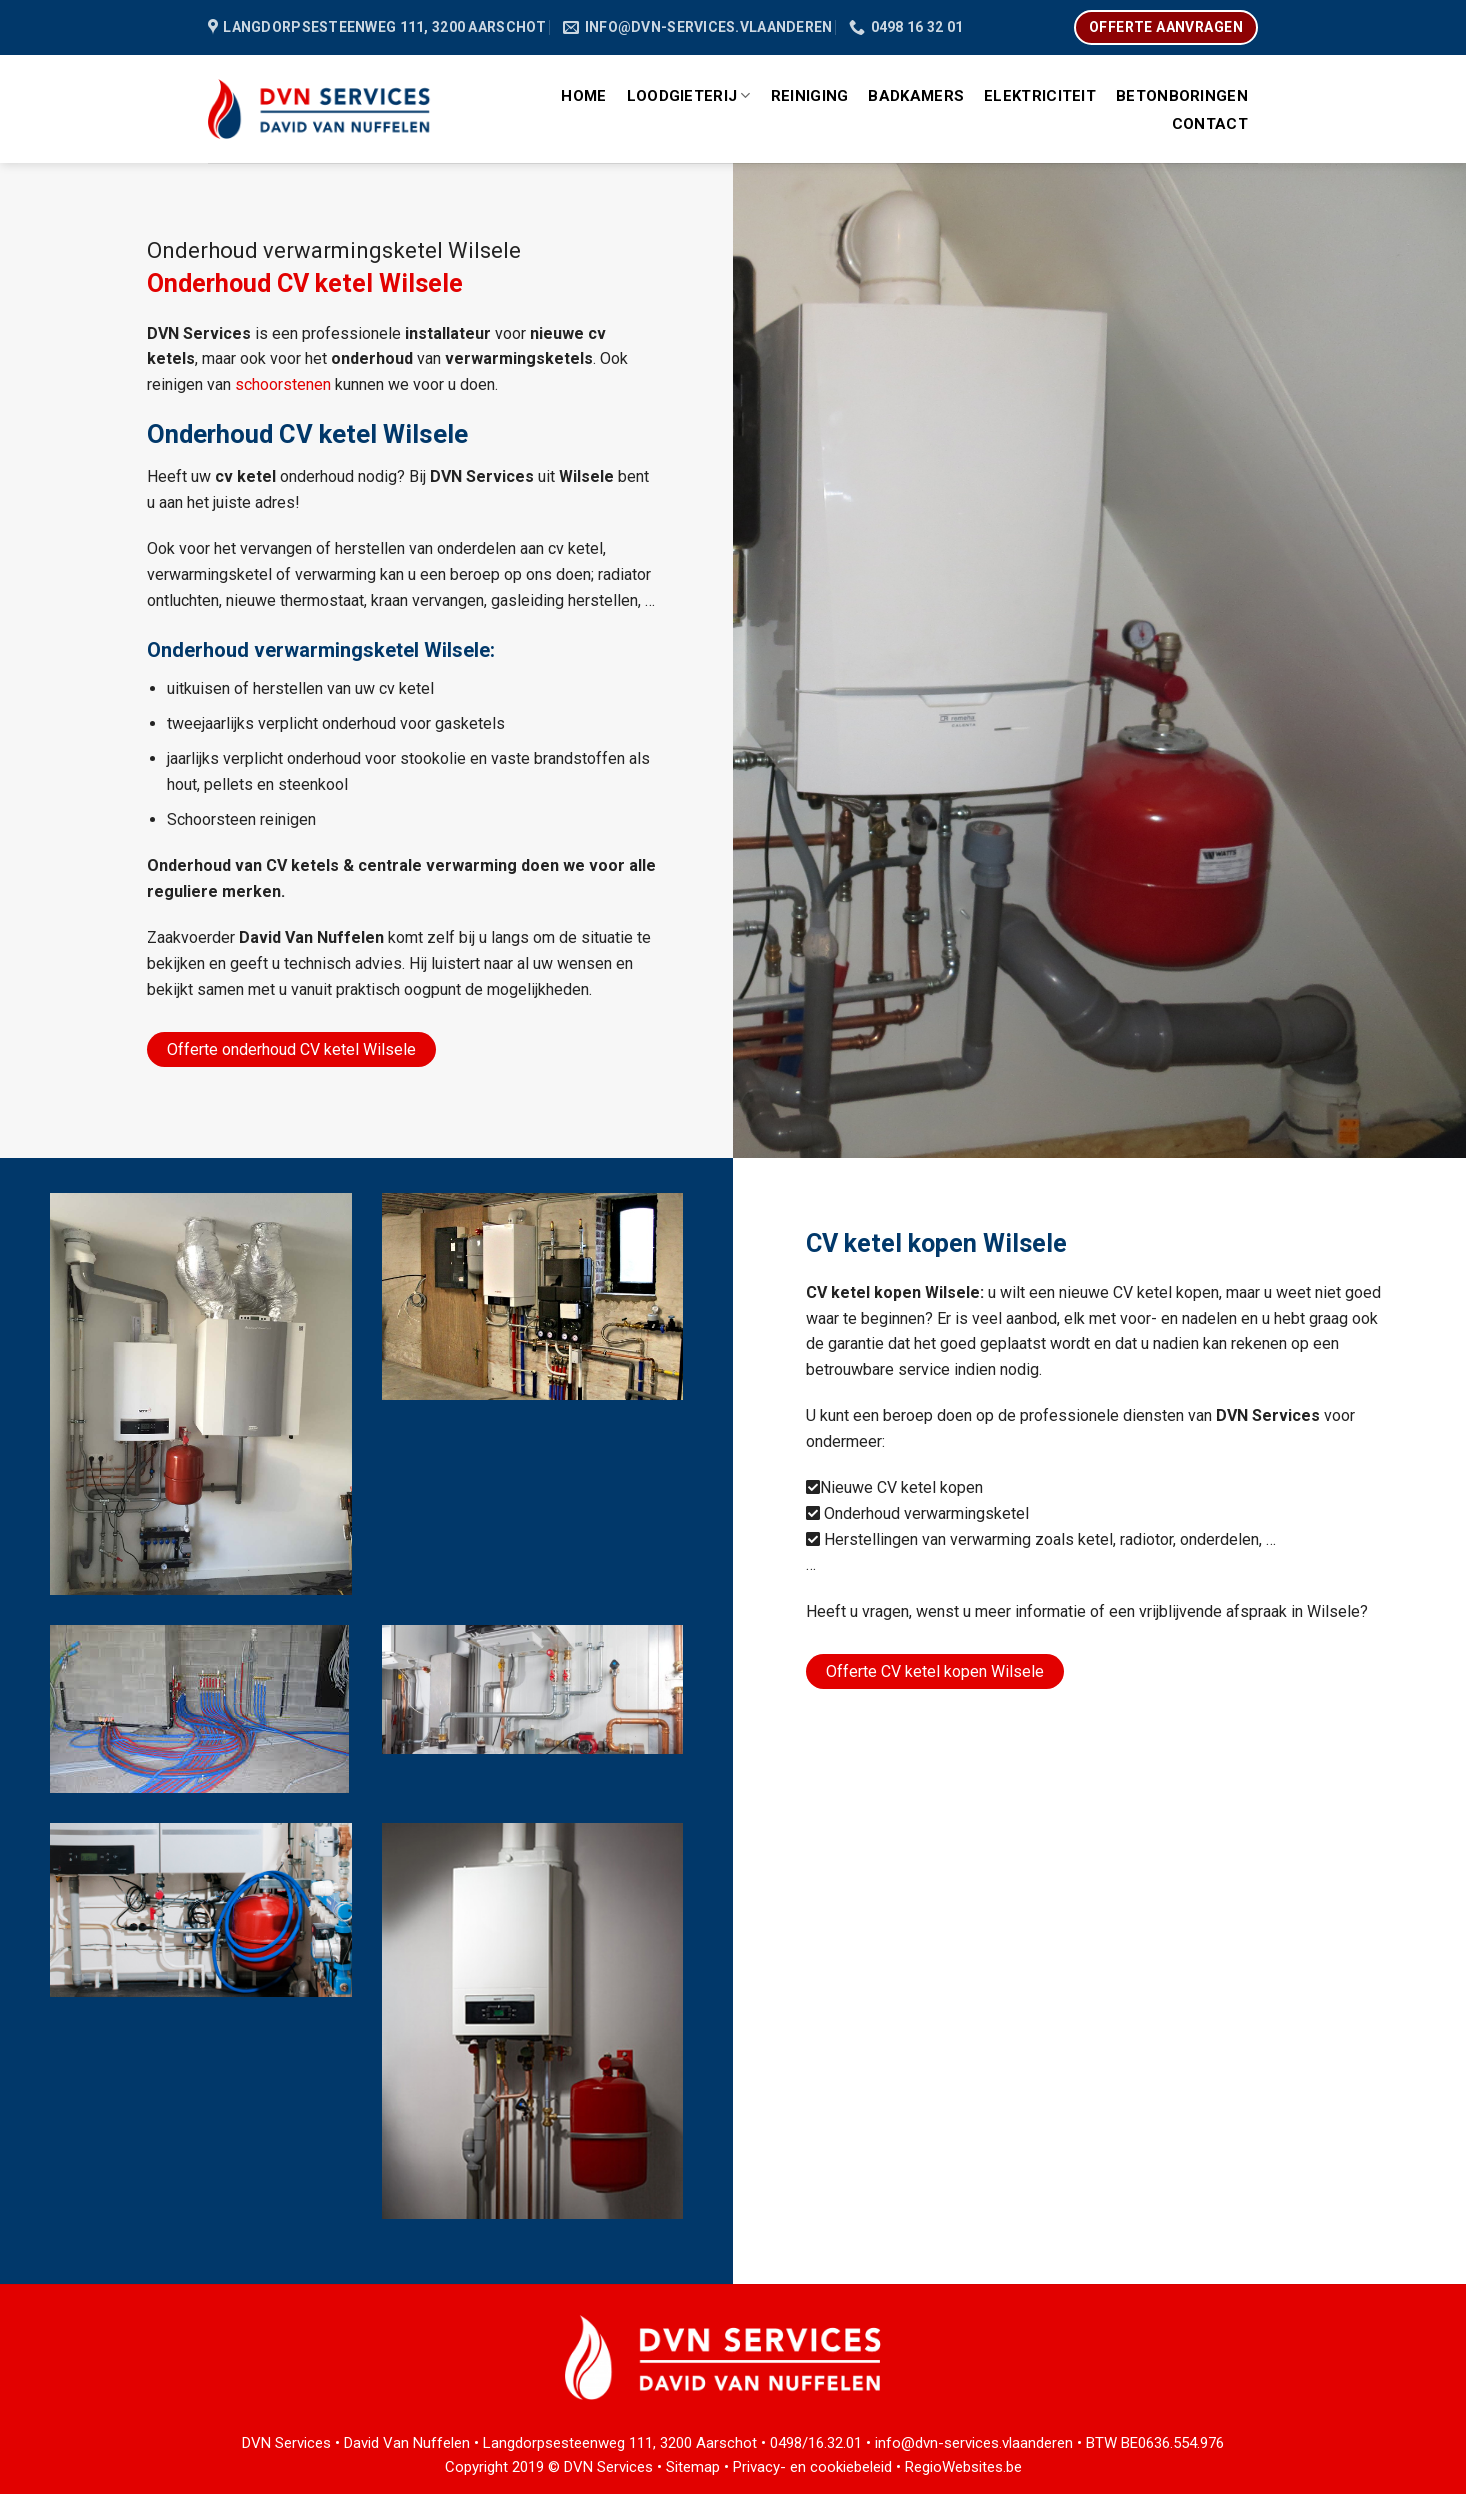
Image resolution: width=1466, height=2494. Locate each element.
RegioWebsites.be (963, 2467)
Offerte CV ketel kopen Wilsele (935, 1671)
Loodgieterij (689, 95)
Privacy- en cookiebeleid (812, 2467)
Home (583, 96)
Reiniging (810, 96)
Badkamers (916, 96)
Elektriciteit (1040, 96)
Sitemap (693, 2467)
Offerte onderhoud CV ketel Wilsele (291, 1049)
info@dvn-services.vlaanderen (974, 2443)
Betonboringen (1182, 96)
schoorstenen (283, 384)
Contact (1210, 124)
